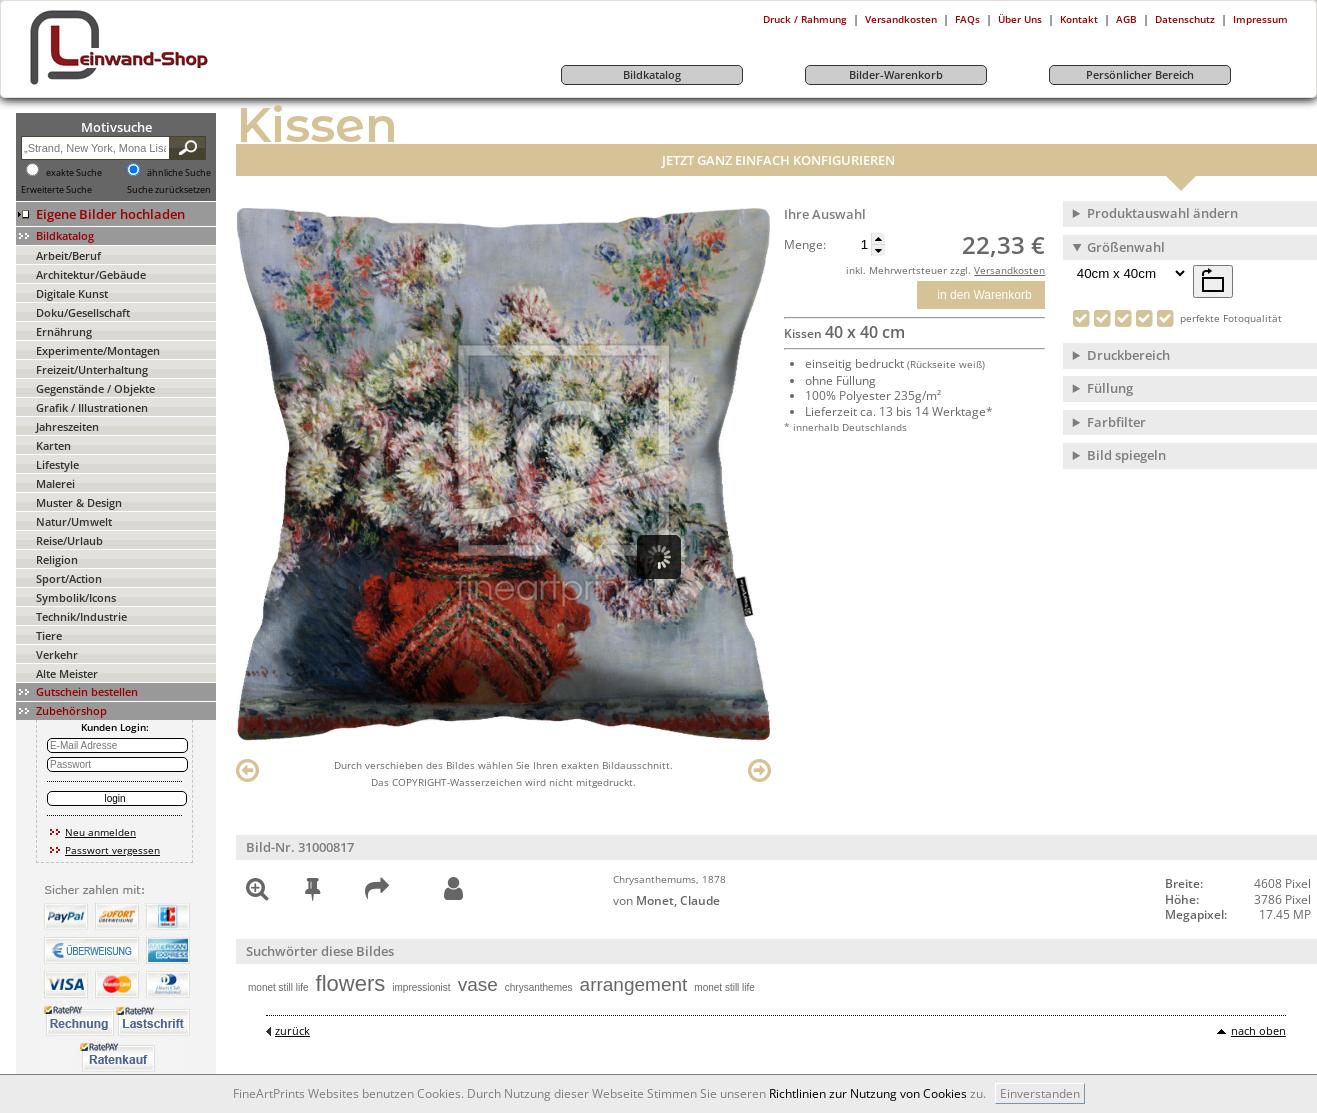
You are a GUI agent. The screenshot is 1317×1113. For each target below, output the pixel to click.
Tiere (49, 635)
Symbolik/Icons (76, 597)
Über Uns (1020, 19)
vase (478, 984)
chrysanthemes (539, 987)
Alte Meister (67, 673)
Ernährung (64, 331)
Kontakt (1079, 19)
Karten (53, 445)
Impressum (1260, 19)
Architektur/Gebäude (91, 274)
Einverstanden (1040, 1093)
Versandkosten (901, 19)
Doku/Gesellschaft (83, 312)
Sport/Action (69, 578)
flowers (351, 983)
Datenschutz (1185, 19)
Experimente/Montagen (98, 350)
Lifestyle (57, 464)
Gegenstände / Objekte (95, 388)
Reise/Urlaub (69, 540)
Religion (57, 559)
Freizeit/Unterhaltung (92, 369)
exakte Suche (74, 173)
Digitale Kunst (72, 293)
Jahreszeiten (67, 426)
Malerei (55, 483)
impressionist (421, 987)
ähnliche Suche (179, 173)
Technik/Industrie (81, 616)
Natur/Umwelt (74, 521)
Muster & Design (79, 502)
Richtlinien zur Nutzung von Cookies (868, 1093)
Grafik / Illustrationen (92, 407)
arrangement (634, 984)
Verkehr (57, 654)
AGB (1126, 19)
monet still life (278, 987)
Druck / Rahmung (805, 19)
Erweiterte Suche (56, 190)
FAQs (967, 19)
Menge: (805, 245)
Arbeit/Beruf (68, 255)
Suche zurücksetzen (169, 190)
